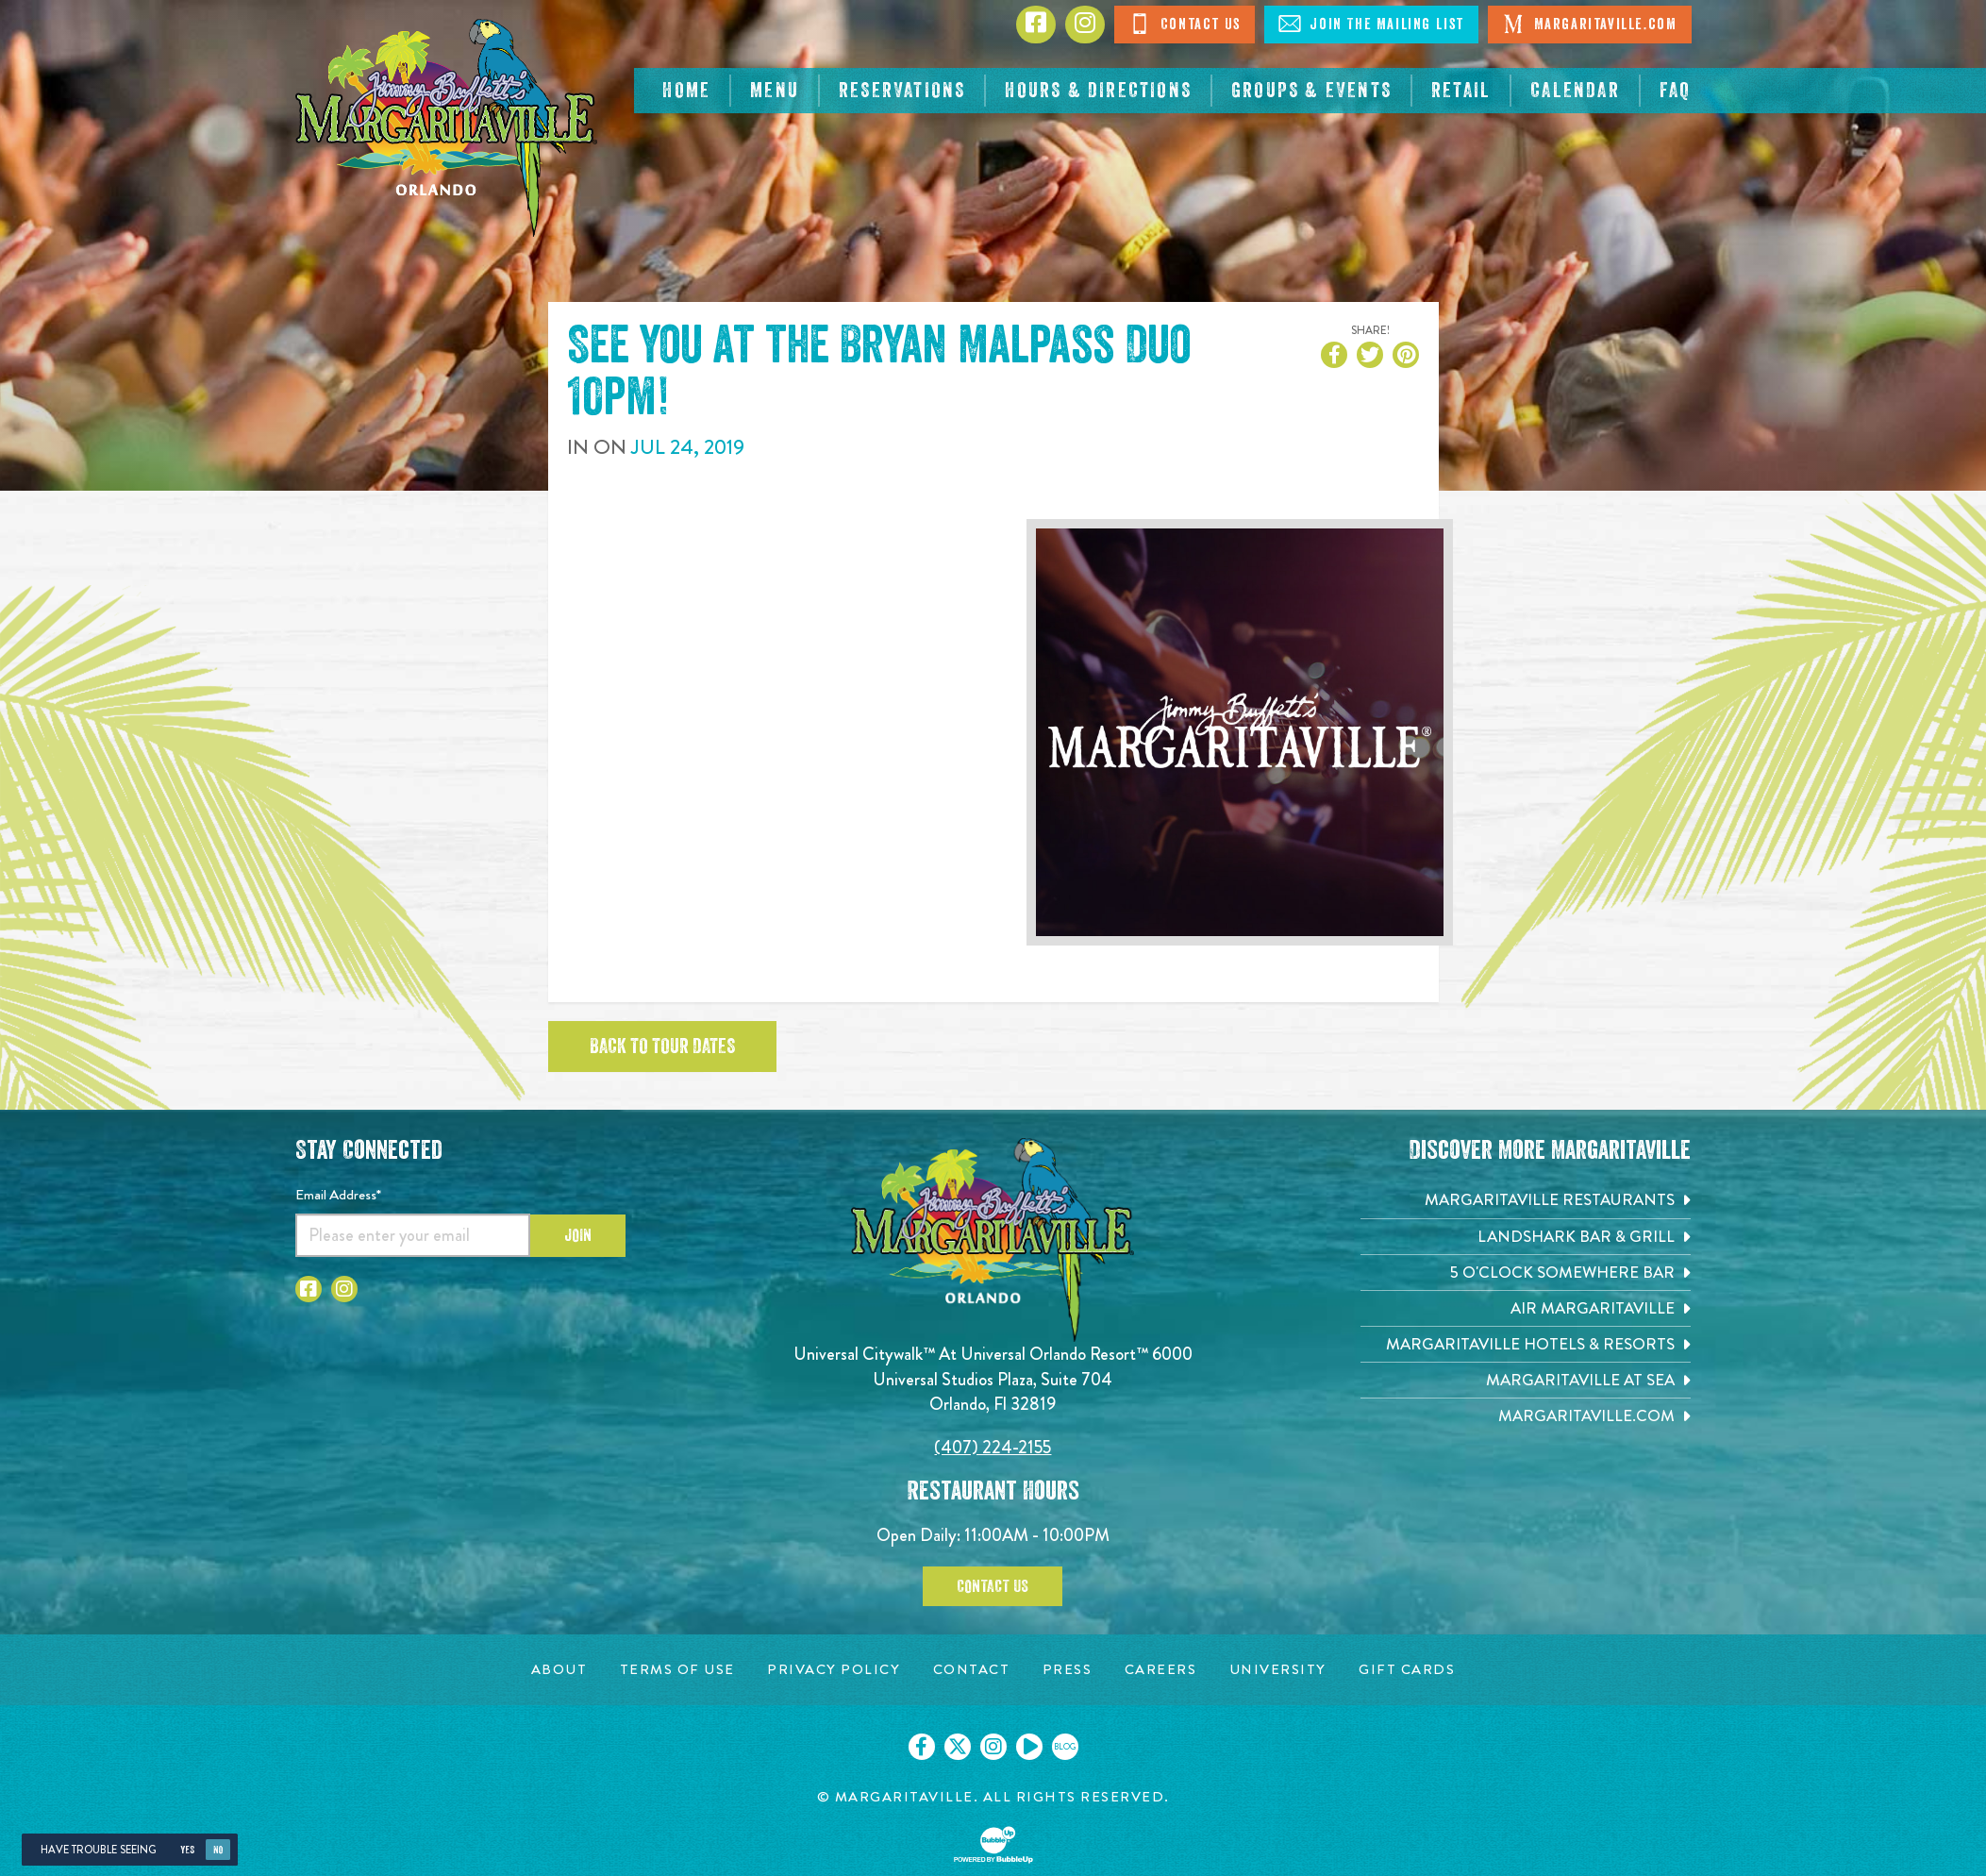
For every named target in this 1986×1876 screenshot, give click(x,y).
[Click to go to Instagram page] (1085, 24)
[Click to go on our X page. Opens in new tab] (957, 1747)
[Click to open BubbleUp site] (993, 1845)
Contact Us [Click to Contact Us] (1184, 23)
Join (578, 1235)
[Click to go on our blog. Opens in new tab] (1065, 1747)
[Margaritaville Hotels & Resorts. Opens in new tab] (1525, 1344)
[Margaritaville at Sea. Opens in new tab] (1525, 1380)
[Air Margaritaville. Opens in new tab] (1525, 1308)
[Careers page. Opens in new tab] (1160, 1670)
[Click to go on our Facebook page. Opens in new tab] (922, 1747)
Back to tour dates (662, 1046)
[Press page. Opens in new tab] (1067, 1670)
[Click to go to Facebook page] (1036, 24)
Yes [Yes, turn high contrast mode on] (187, 1850)
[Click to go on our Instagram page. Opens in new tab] (993, 1747)
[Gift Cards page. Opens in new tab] (1406, 1670)
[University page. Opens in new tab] (1278, 1670)
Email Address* (338, 1194)
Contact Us (992, 1586)
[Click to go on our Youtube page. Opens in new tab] (1029, 1747)
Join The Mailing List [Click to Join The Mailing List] (1371, 23)
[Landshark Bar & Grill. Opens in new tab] (1525, 1236)
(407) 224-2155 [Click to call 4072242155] (992, 1447)
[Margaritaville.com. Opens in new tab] (1525, 1416)
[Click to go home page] (446, 128)
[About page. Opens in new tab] (559, 1670)
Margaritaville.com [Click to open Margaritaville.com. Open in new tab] (1589, 23)
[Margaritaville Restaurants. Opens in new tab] (1525, 1199)
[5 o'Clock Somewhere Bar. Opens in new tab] (1525, 1272)
